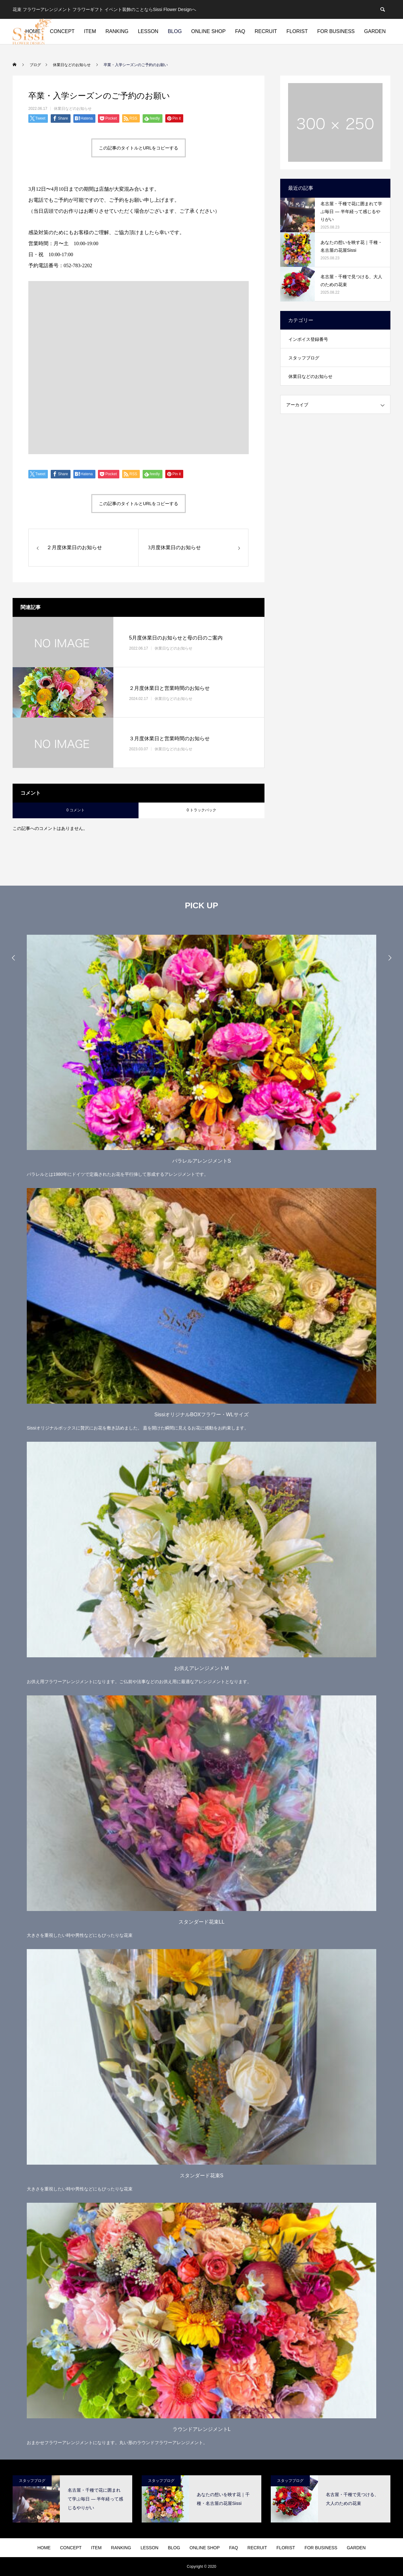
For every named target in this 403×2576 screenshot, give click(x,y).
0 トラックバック (201, 810)
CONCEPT (62, 31)
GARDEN (375, 31)
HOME (44, 2547)
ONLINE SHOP (208, 31)
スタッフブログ (303, 357)
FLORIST (297, 31)
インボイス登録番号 (308, 339)
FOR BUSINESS (336, 31)
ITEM (90, 31)
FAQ (240, 31)
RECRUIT (266, 31)
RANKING (116, 31)
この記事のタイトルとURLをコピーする (138, 147)
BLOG (175, 31)
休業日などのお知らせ (73, 108)
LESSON (148, 31)
